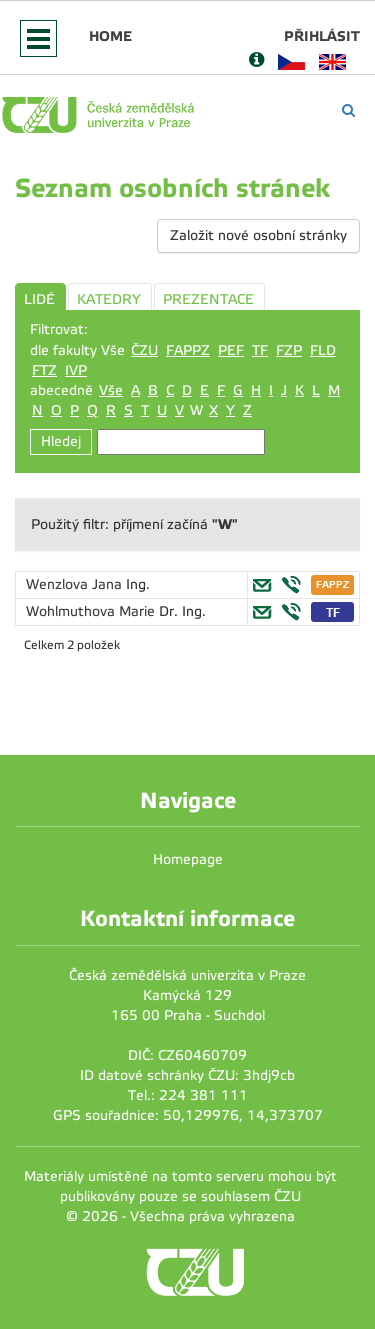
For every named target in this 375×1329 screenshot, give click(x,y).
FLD (323, 350)
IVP (76, 370)
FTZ (44, 370)
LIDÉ (39, 299)
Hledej (61, 441)
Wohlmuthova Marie (92, 611)
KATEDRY (109, 299)
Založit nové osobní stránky (258, 235)
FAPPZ (188, 350)
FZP (289, 350)
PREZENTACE (208, 299)
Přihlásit (322, 36)
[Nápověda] (256, 61)
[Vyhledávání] (348, 110)
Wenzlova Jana (76, 584)
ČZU (144, 350)
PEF (231, 350)
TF (260, 350)
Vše (111, 390)
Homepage (188, 859)
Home (110, 36)
